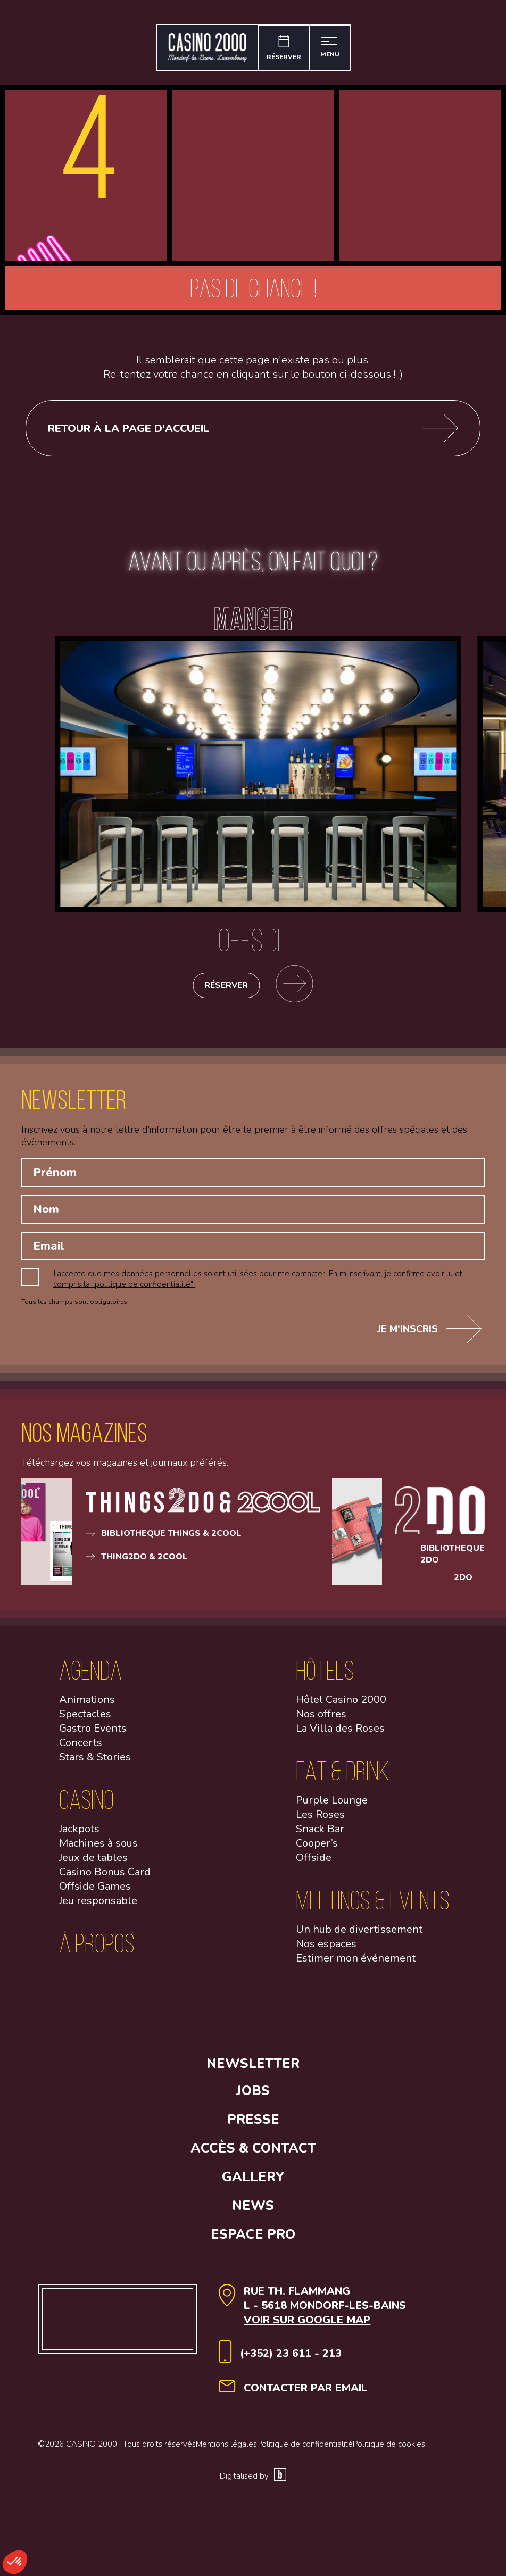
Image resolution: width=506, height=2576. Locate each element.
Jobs (253, 2096)
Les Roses (320, 1819)
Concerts (80, 1747)
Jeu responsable (98, 1905)
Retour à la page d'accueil (253, 428)
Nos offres (321, 1718)
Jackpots (79, 1833)
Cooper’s (317, 1848)
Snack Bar (320, 1833)
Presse (253, 2124)
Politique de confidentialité (305, 2449)
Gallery (253, 2182)
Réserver (226, 990)
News (253, 2210)
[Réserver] (284, 48)
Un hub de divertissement (359, 1934)
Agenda (90, 1675)
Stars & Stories (95, 1762)
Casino (86, 1804)
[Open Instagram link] (209, 2037)
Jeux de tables (93, 1862)
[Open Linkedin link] (296, 2037)
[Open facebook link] (121, 2037)
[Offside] (258, 935)
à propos (97, 1948)
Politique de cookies (389, 2449)
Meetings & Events (373, 1905)
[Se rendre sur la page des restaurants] (299, 990)
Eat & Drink (342, 1775)
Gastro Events (93, 1733)
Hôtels (325, 1675)
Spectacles (85, 1718)
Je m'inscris (429, 1333)
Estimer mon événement (356, 1963)
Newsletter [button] (253, 2068)
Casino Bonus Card (105, 1876)
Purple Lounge (332, 1805)
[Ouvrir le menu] (332, 48)
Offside (313, 1862)
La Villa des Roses (340, 1733)
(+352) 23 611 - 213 (291, 2358)
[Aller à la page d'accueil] (205, 47)
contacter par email (306, 2393)
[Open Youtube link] (384, 2037)
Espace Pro (253, 2239)
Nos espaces (326, 1948)
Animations (87, 1704)
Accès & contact (253, 2153)
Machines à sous (98, 1848)
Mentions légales (226, 2449)
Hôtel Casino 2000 (341, 1704)
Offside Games (95, 1891)
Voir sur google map (307, 2324)
